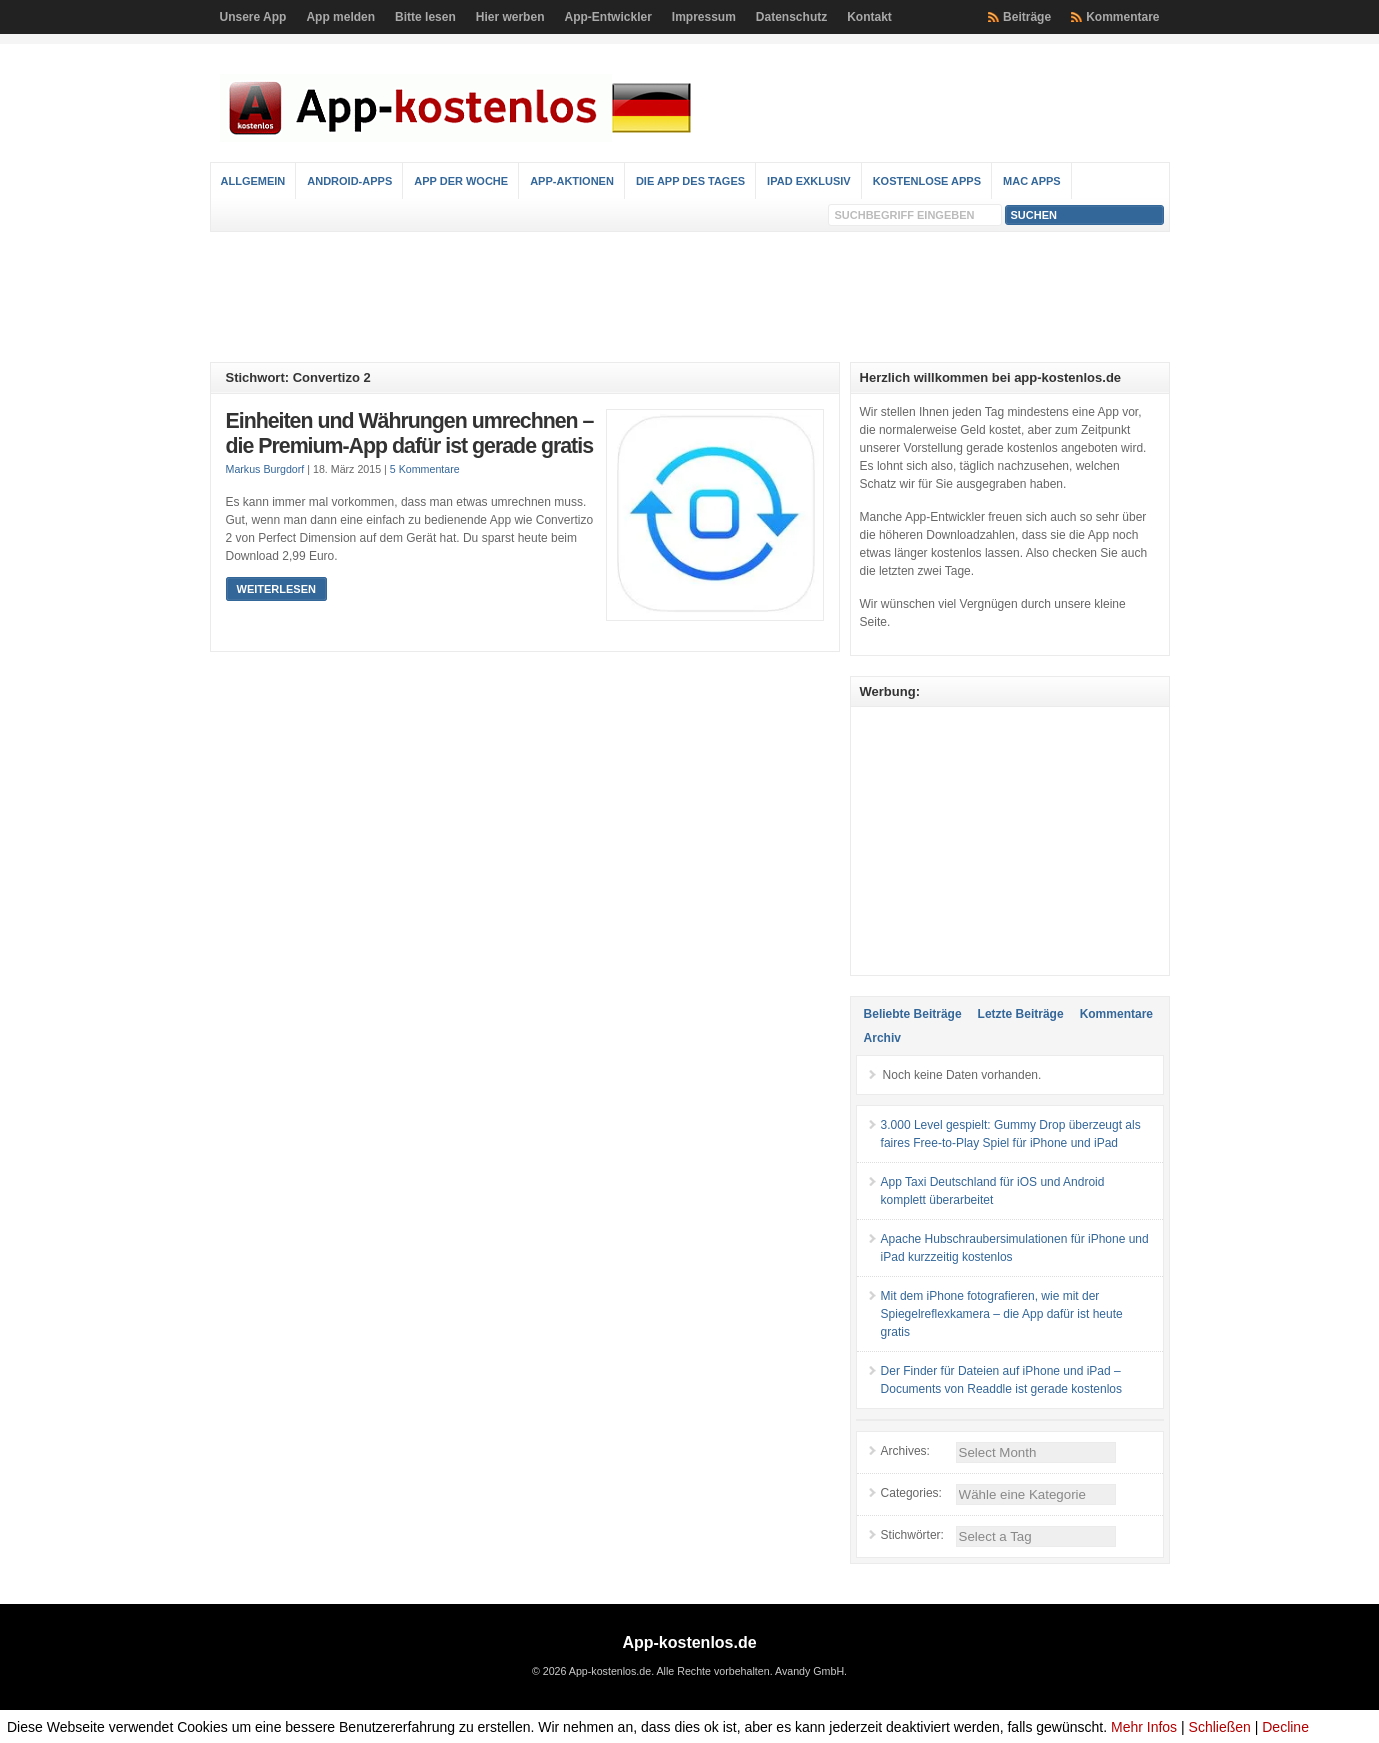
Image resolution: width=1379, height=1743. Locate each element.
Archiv (882, 1038)
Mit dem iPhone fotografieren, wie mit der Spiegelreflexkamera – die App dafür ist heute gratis (1002, 1314)
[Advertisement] (690, 297)
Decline (1285, 1727)
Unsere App (253, 17)
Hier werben (510, 17)
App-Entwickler (607, 17)
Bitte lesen (425, 17)
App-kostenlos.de (689, 1642)
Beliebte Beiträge (913, 1014)
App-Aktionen (572, 181)
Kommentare (1122, 17)
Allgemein (253, 181)
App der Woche (461, 181)
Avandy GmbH (809, 1671)
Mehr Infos (1144, 1727)
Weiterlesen (276, 589)
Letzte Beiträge (1021, 1014)
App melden (340, 17)
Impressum (704, 17)
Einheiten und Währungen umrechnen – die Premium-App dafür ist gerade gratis (410, 434)
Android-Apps (349, 181)
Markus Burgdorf (265, 469)
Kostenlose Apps (927, 181)
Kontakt (869, 17)
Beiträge (1027, 17)
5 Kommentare (425, 469)
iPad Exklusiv (809, 181)
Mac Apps (1032, 181)
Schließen (1220, 1727)
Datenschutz (791, 17)
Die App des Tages (690, 181)
